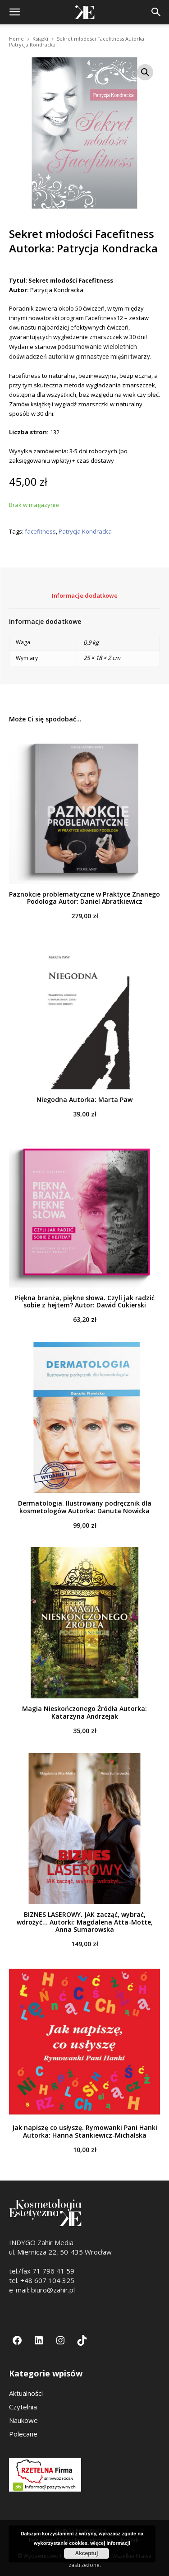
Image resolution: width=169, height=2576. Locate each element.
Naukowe (23, 2420)
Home (16, 38)
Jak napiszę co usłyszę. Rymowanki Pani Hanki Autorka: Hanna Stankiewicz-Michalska (84, 2131)
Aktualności (26, 2393)
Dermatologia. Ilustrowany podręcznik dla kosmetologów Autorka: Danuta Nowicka (84, 1507)
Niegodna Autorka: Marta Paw (84, 1099)
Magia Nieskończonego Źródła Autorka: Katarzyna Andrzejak (84, 1712)
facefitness (40, 531)
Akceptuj (86, 2553)
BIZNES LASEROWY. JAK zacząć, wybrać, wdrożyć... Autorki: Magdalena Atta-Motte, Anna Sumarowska (85, 1922)
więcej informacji (110, 2543)
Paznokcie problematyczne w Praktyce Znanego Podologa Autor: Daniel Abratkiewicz (84, 898)
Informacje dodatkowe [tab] (85, 595)
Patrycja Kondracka (85, 531)
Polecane (23, 2433)
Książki (40, 38)
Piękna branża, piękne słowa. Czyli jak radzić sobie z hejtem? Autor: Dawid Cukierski (85, 1301)
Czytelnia (23, 2406)
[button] (14, 12)
